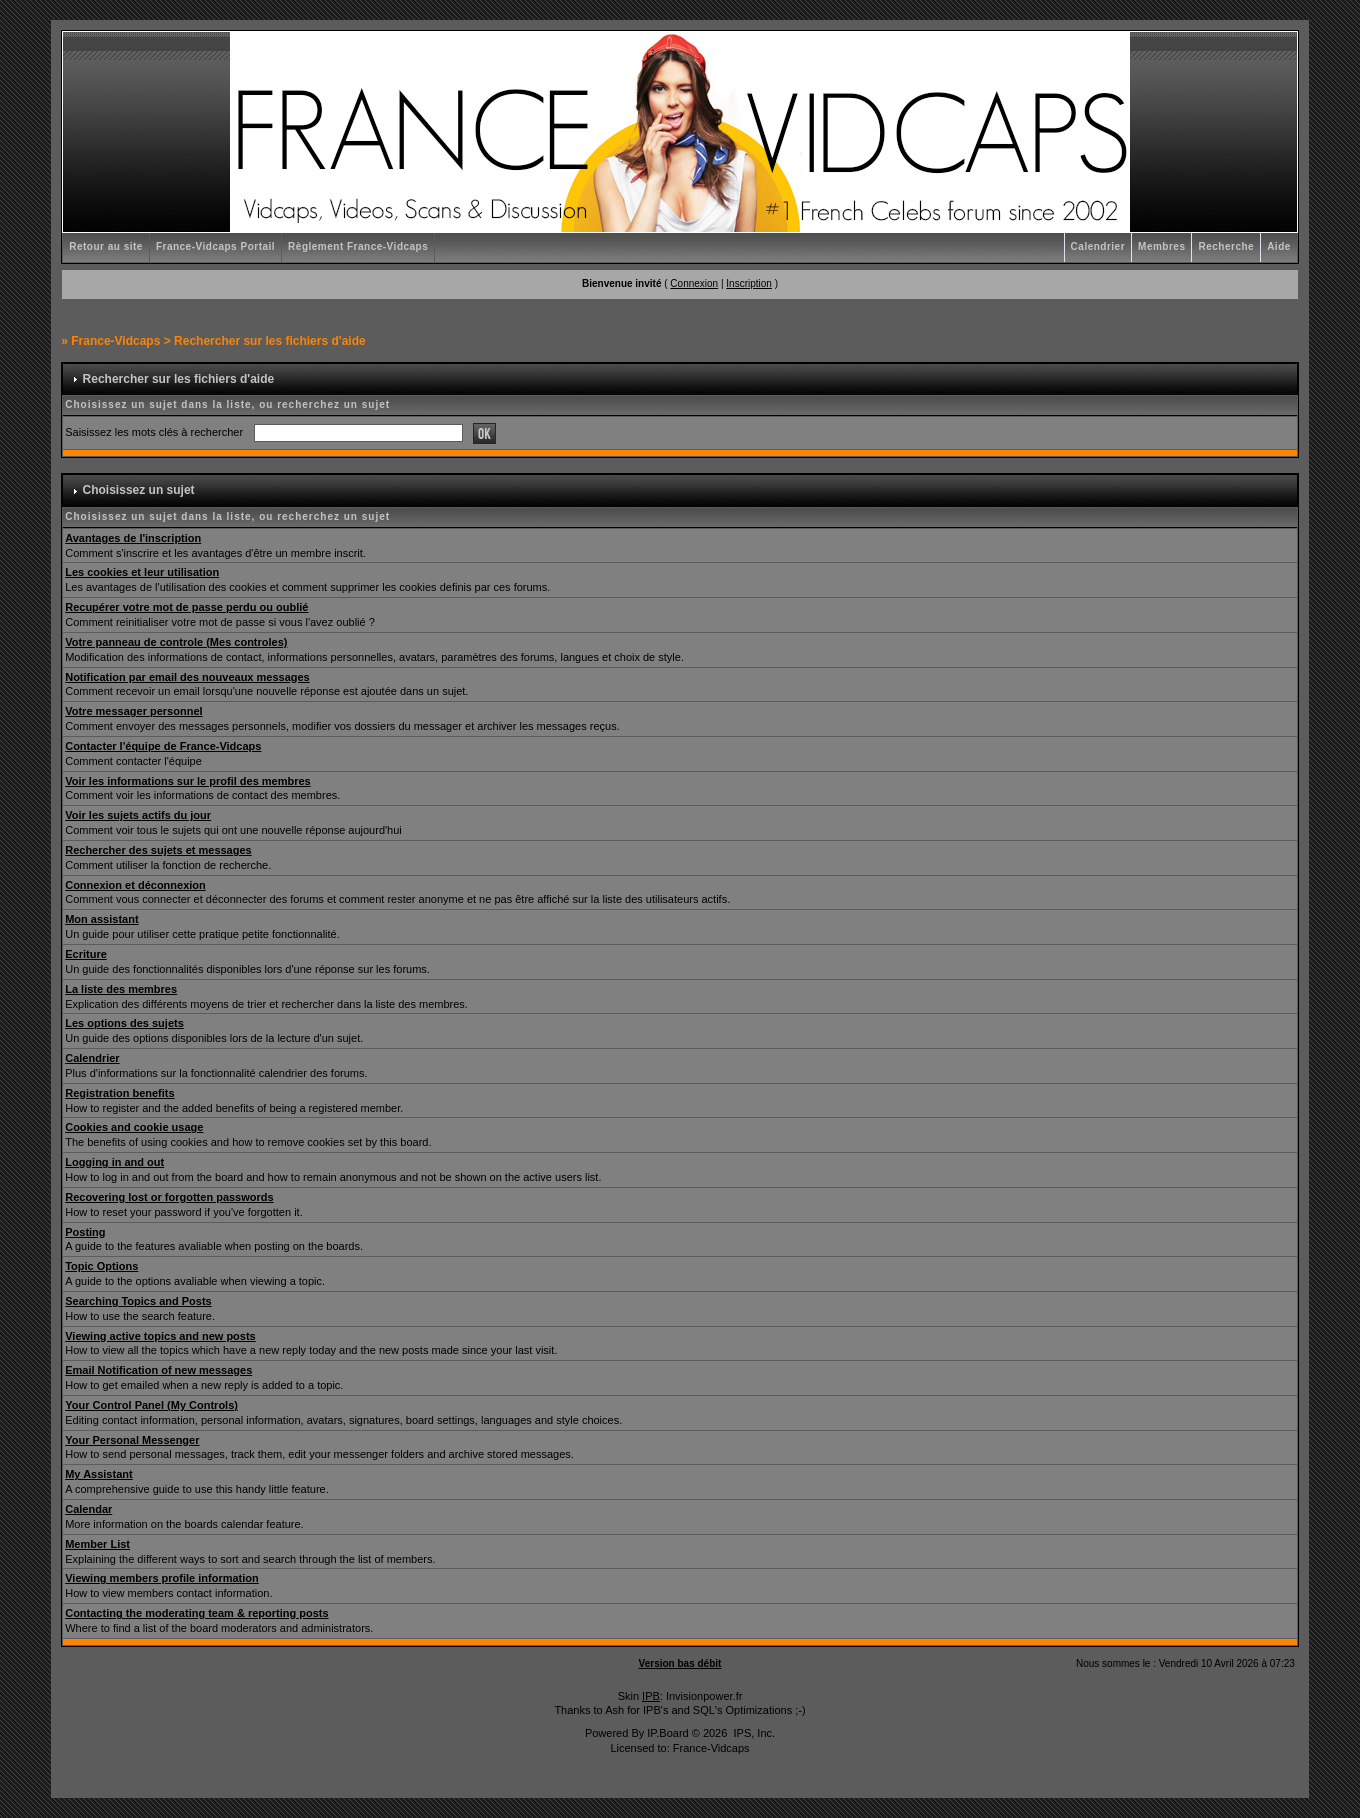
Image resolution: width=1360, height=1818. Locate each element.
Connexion (694, 283)
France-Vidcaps (115, 341)
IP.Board (667, 1733)
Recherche (1226, 246)
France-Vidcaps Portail (215, 246)
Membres (1161, 246)
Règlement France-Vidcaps (358, 246)
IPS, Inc (752, 1733)
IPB (651, 1696)
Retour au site (106, 246)
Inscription (749, 283)
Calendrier (1098, 246)
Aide (1279, 246)
